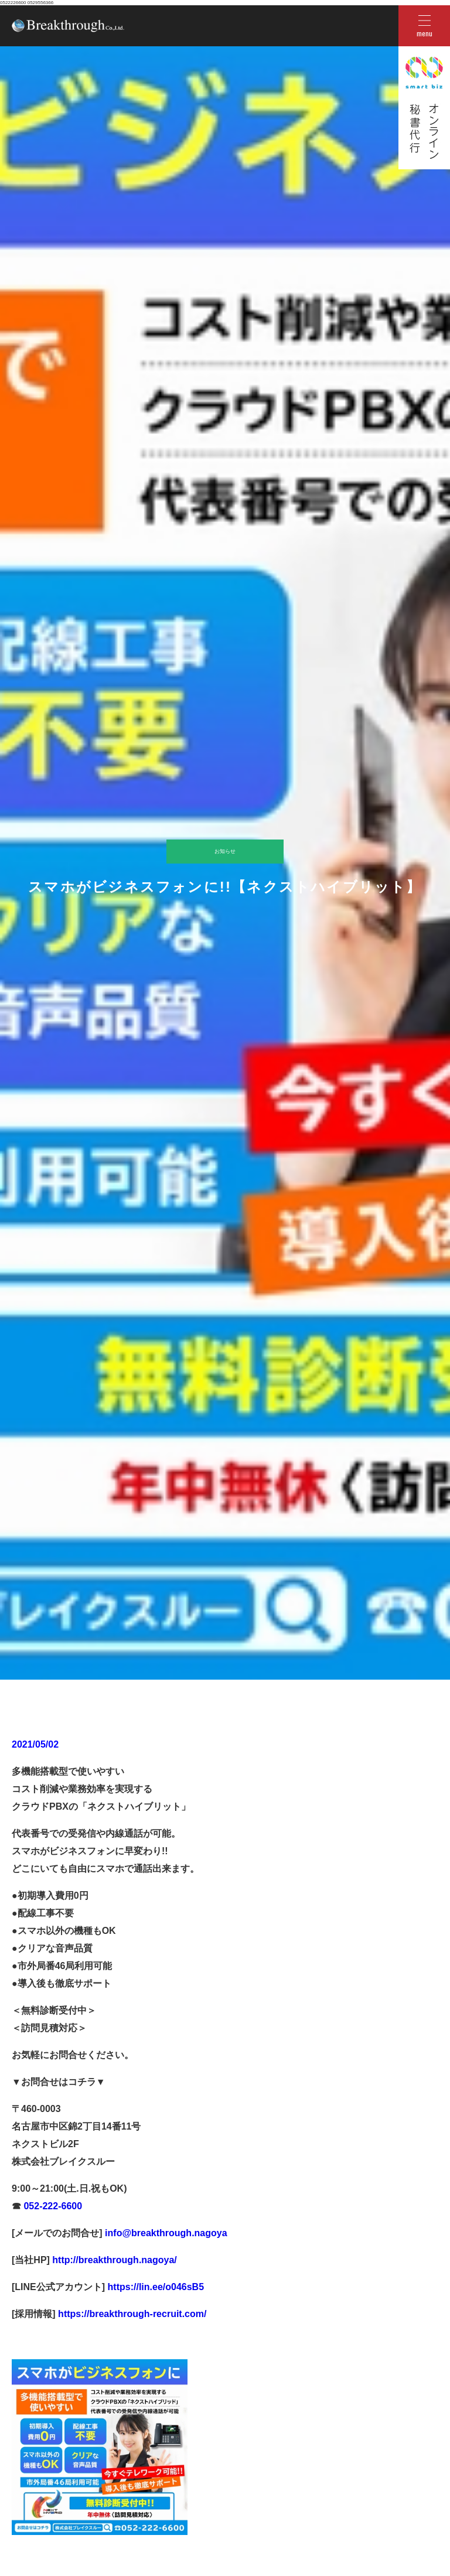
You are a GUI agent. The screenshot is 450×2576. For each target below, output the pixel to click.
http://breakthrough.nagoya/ (113, 2260)
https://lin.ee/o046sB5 (154, 2287)
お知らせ (225, 851)
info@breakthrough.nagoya (165, 2233)
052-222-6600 (51, 2206)
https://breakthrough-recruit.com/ (132, 2314)
